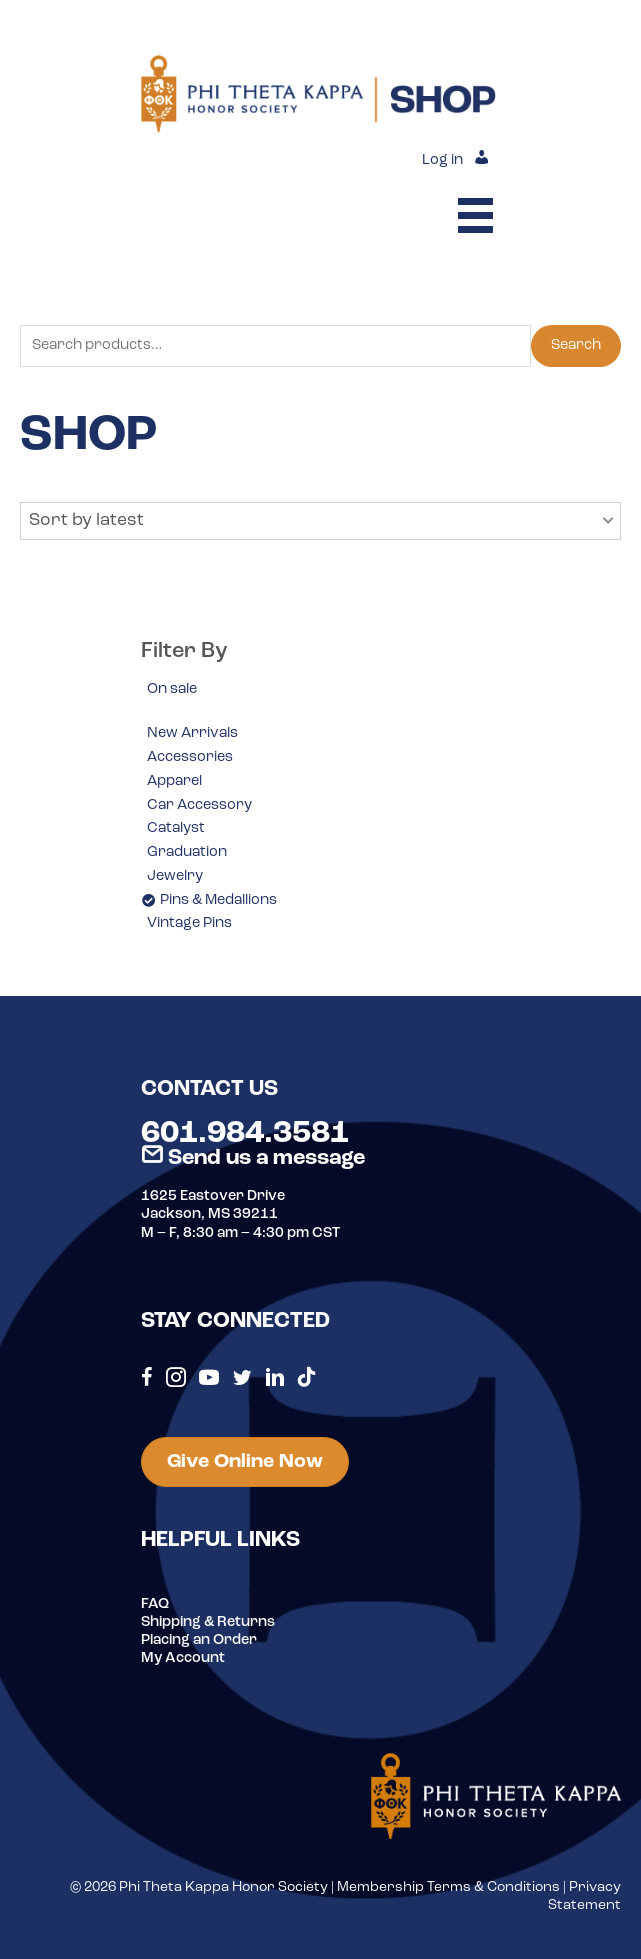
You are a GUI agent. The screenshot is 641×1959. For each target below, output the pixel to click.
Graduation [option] (187, 852)
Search (576, 345)
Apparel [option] (174, 781)
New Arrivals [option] (192, 733)
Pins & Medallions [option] (218, 900)
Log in (442, 160)
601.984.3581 (245, 1134)
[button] (320, 521)
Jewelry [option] (175, 876)
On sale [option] (172, 689)
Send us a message (253, 1158)
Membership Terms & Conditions (448, 1887)
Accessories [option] (190, 757)
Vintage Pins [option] (189, 923)
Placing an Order (199, 1640)
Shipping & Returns (208, 1622)
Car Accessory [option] (199, 805)
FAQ (155, 1604)
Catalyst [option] (176, 828)
